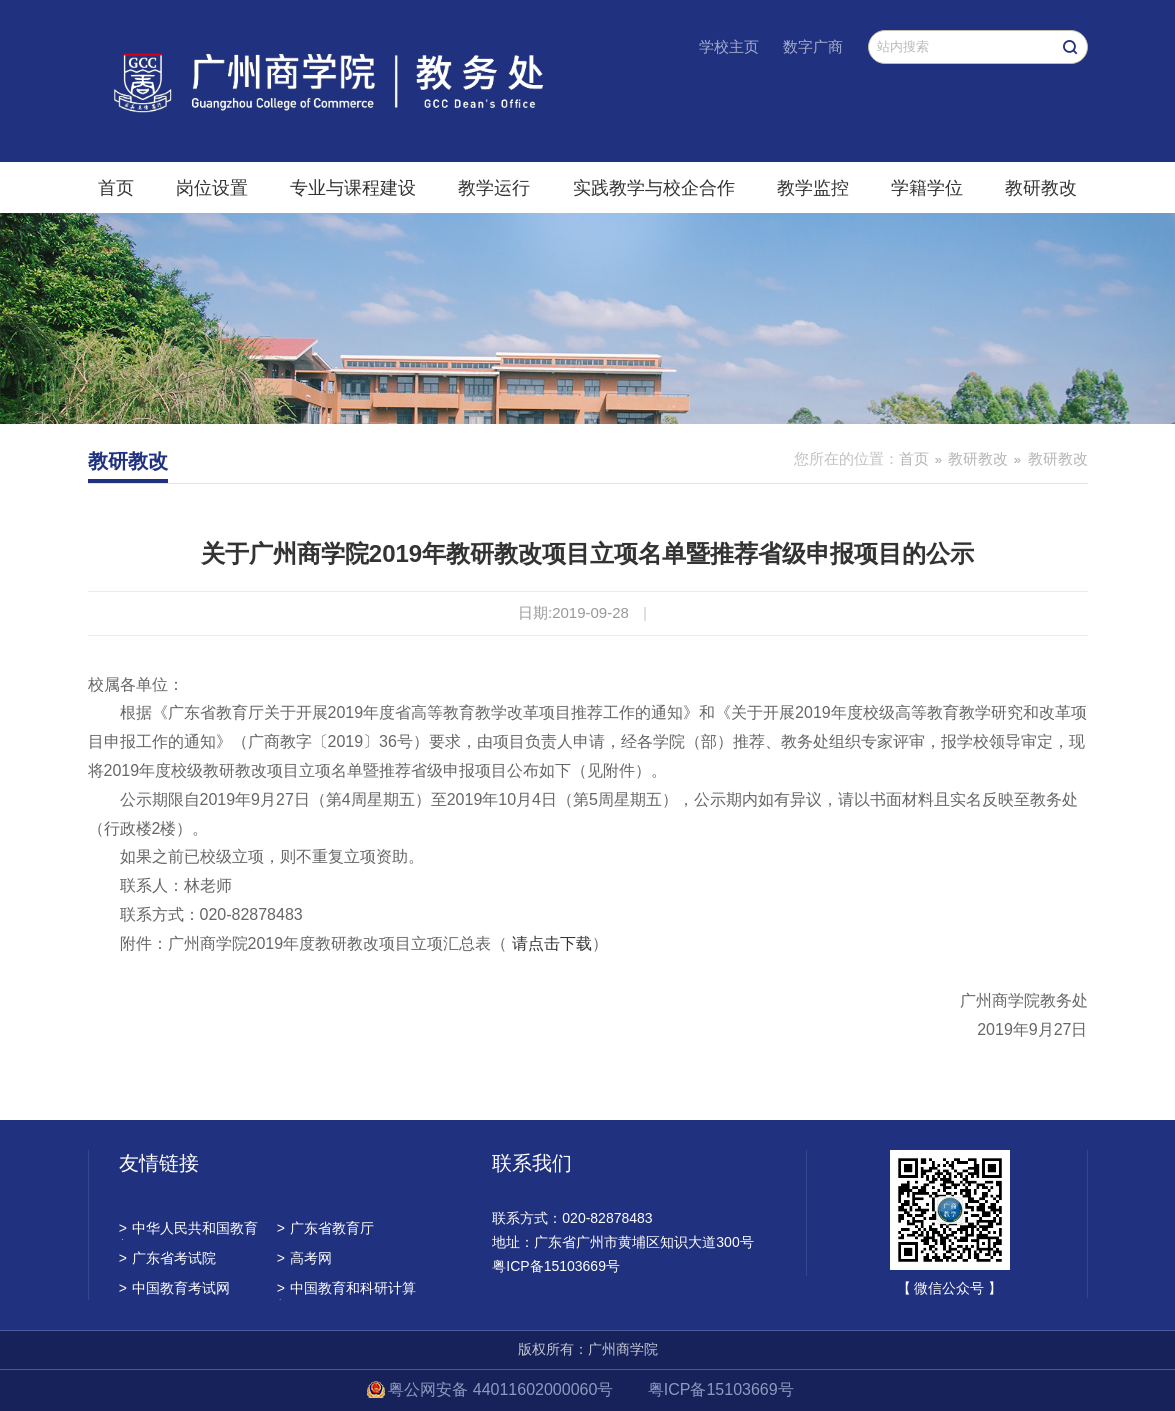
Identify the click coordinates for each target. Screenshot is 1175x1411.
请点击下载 (552, 943)
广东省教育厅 (325, 1228)
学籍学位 (927, 188)
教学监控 (813, 188)
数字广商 (813, 46)
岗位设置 (212, 188)
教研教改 (1041, 188)
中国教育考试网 (174, 1288)
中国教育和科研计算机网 (346, 1290)
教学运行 (494, 188)
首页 (116, 188)
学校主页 (729, 46)
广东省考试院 (167, 1258)
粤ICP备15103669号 (721, 1389)
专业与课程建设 (353, 188)
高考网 (304, 1258)
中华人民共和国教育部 (188, 1230)
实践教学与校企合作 (654, 188)
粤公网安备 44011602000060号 (502, 1389)
